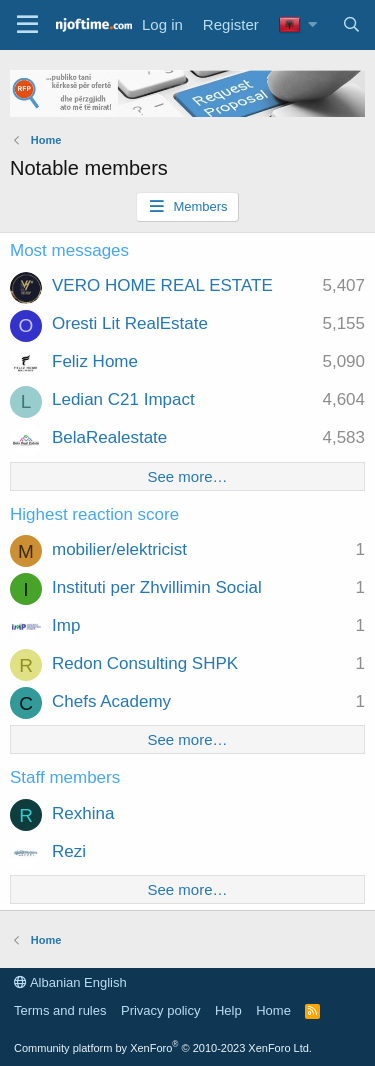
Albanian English (70, 982)
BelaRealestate (109, 437)
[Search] (351, 24)
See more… (187, 476)
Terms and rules (60, 1010)
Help (228, 1010)
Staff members (65, 777)
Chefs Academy (111, 701)
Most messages (69, 250)
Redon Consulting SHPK (145, 663)
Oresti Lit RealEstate (130, 323)
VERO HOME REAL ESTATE (162, 285)
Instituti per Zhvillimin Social (157, 587)
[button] (313, 24)
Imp (66, 625)
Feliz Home (95, 361)
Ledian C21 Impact (123, 399)
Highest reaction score (94, 514)
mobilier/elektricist (119, 549)
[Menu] (27, 25)
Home (273, 1010)
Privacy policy (160, 1010)
